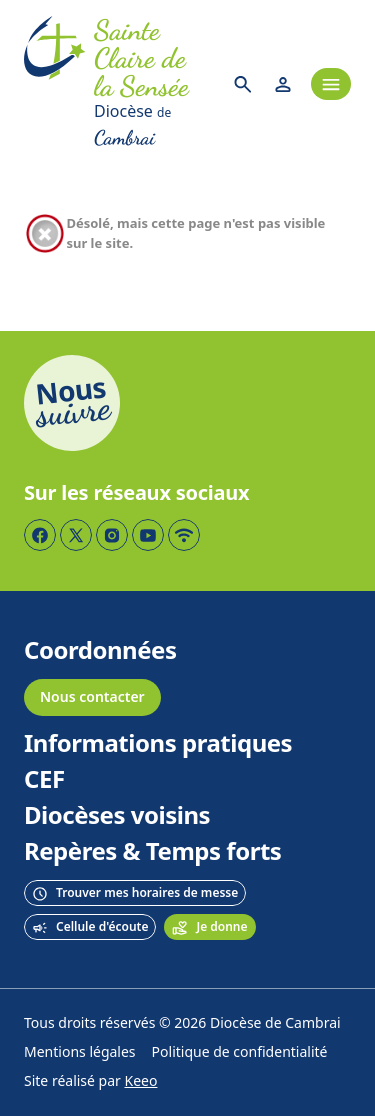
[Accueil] (55, 84)
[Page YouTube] (148, 535)
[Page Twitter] (76, 535)
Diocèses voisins (117, 816)
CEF (44, 780)
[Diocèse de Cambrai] (154, 126)
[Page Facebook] (40, 535)
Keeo (141, 1081)
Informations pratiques (158, 744)
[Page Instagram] (112, 535)
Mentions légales (80, 1052)
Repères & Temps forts (152, 852)
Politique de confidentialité (240, 1052)
